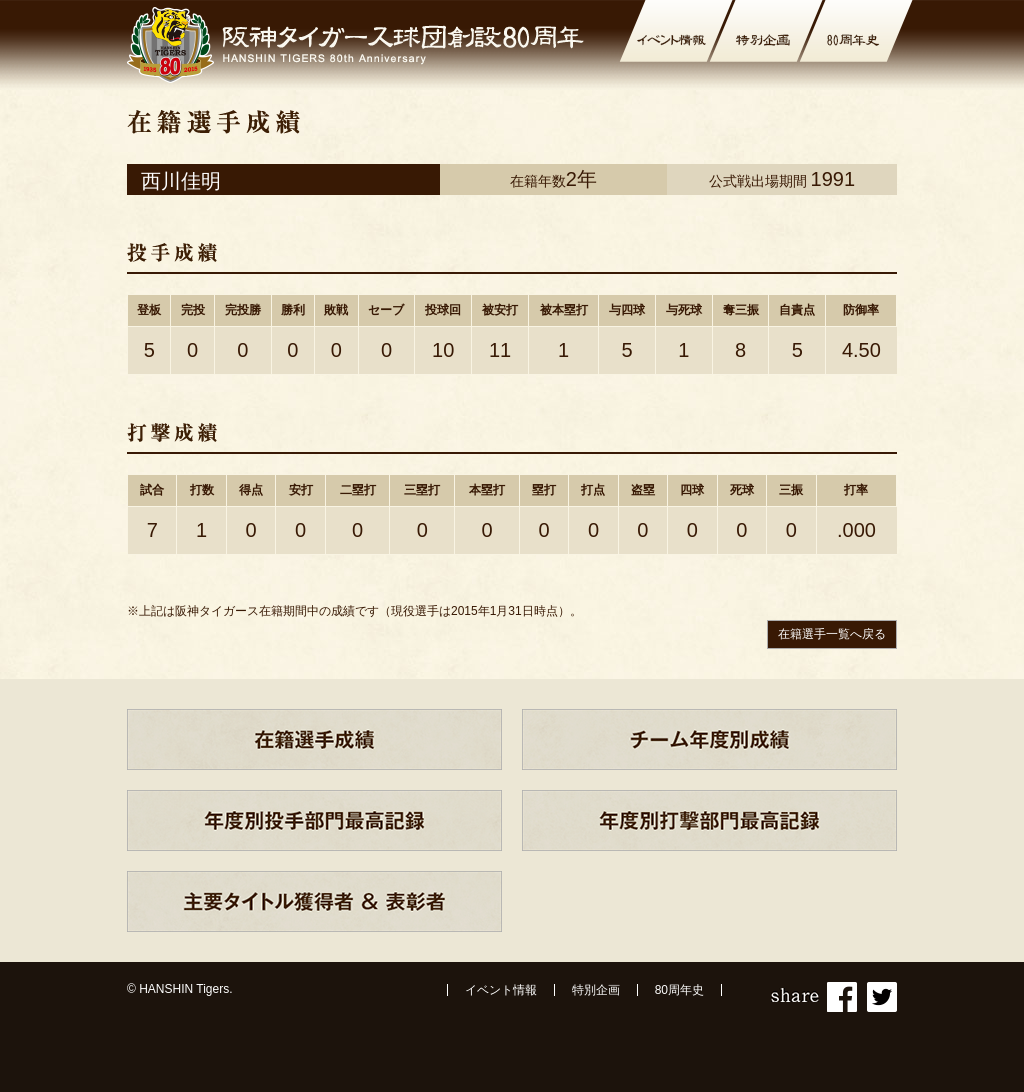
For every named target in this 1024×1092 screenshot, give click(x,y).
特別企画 (596, 990)
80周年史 (679, 990)
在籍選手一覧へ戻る (832, 634)
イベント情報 (501, 990)
